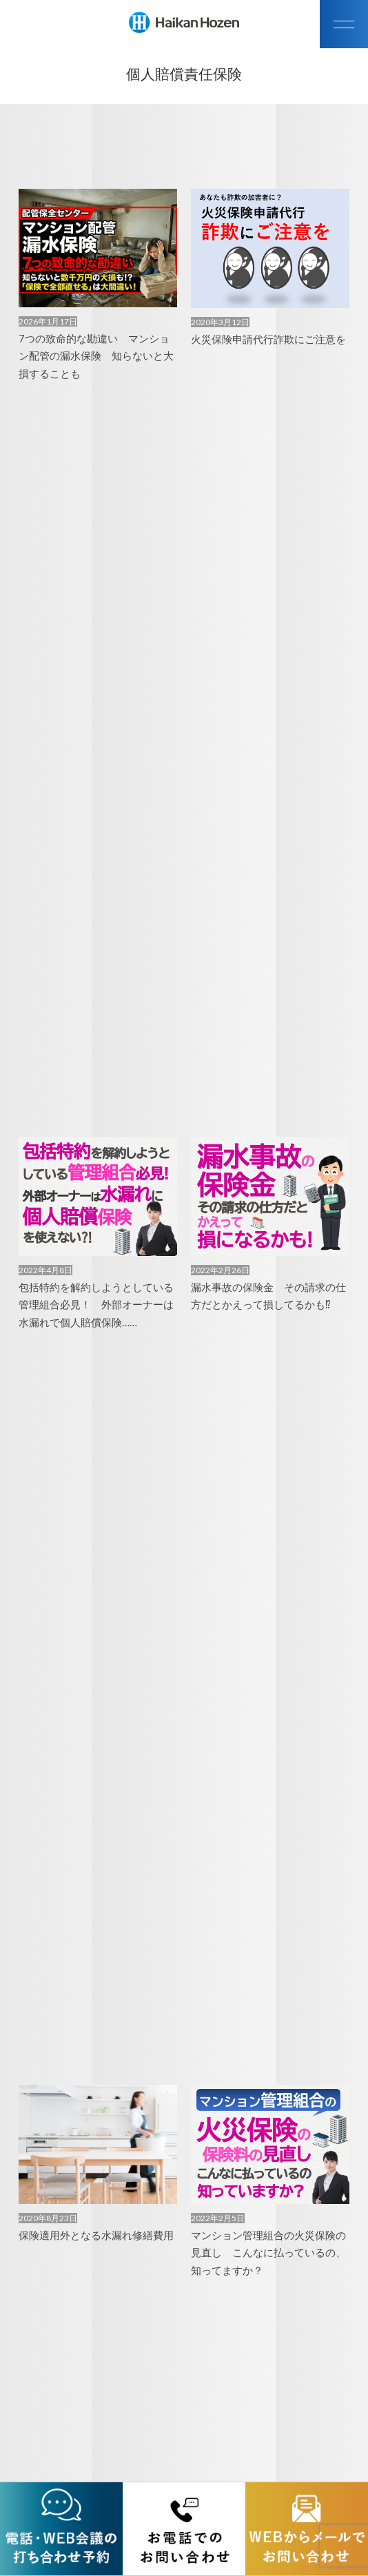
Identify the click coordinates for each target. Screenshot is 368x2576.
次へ (210, 2349)
